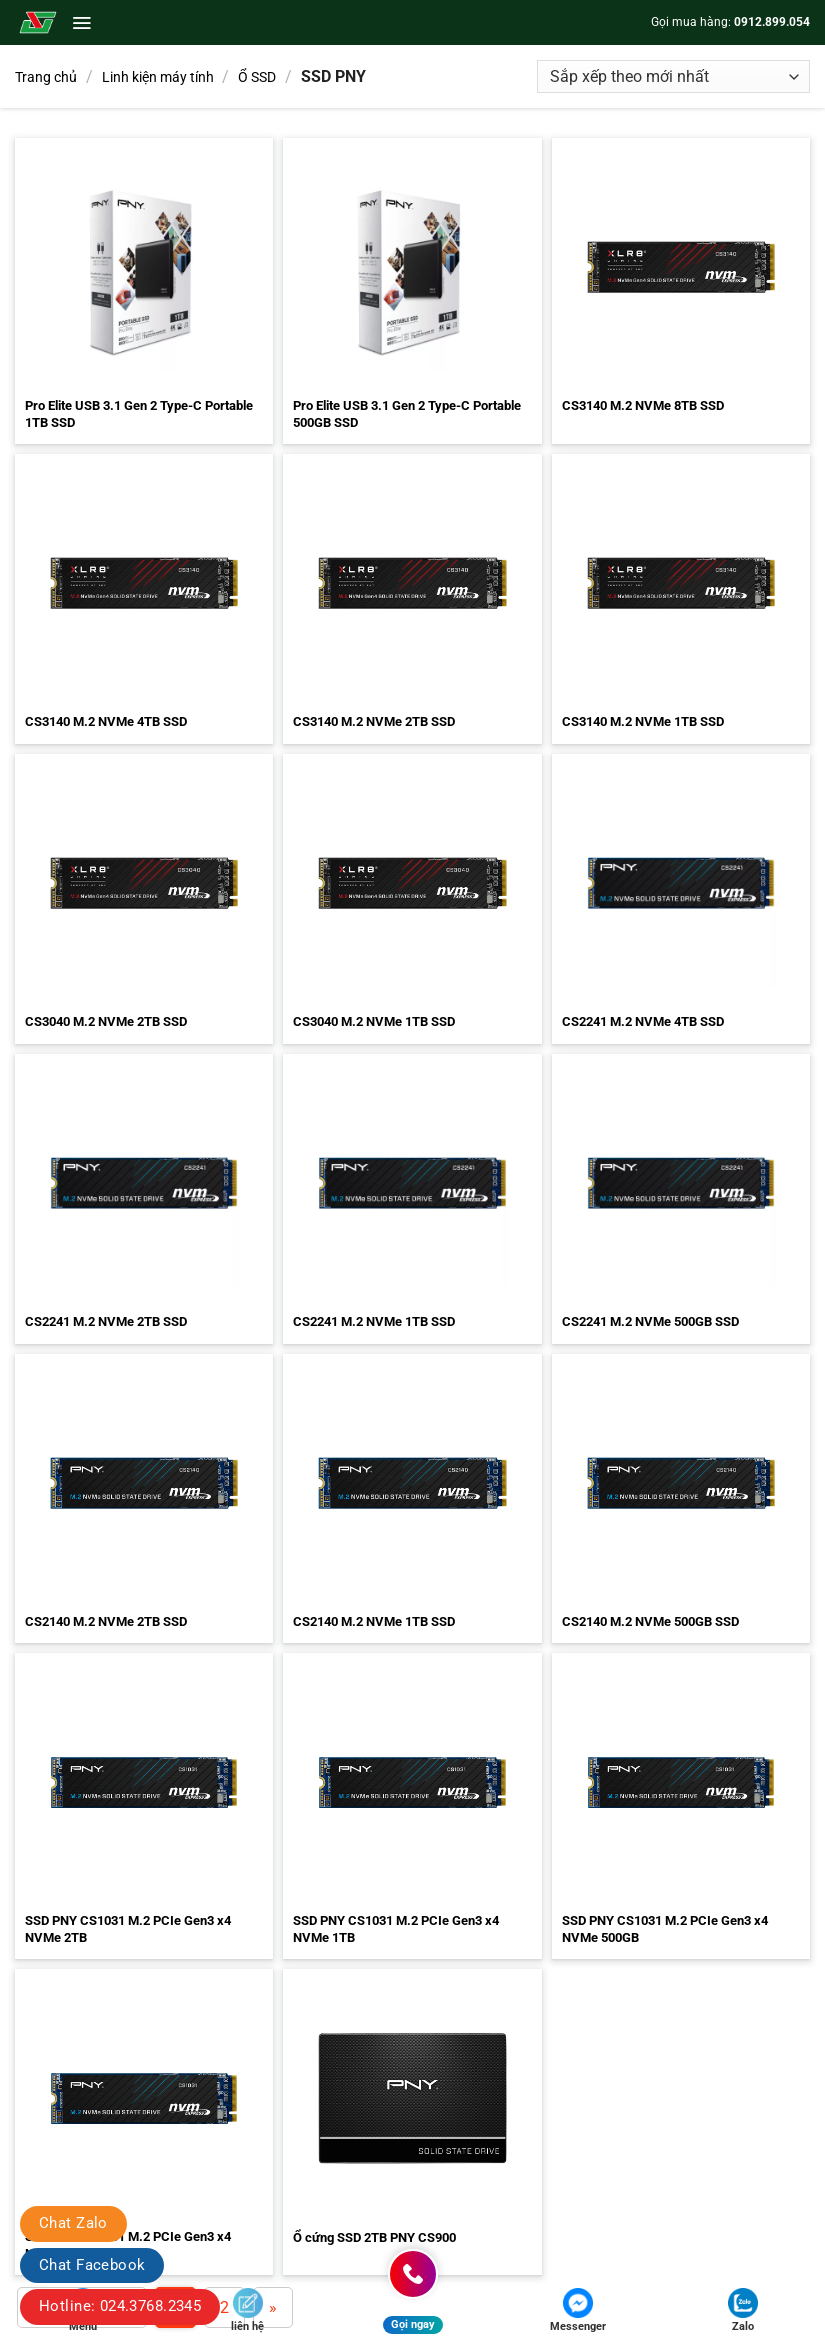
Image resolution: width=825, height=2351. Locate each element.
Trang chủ (46, 77)
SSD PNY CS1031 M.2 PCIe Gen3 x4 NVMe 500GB (665, 1929)
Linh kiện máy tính (158, 77)
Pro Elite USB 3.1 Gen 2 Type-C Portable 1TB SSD (139, 414)
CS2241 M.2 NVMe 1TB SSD (374, 1321)
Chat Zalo (73, 2223)
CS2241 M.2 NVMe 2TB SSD (106, 1321)
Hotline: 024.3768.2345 (120, 2306)
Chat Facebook (92, 2265)
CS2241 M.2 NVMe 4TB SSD (643, 1021)
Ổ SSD (257, 77)
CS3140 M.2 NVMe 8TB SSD (643, 405)
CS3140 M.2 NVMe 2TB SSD (374, 721)
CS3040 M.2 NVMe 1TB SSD (374, 1021)
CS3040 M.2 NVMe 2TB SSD (106, 1021)
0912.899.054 (772, 22)
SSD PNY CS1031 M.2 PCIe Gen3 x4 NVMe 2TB (128, 1929)
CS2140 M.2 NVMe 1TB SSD (374, 1621)
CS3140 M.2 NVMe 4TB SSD (106, 721)
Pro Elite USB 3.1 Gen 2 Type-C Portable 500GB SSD (407, 414)
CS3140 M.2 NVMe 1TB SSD (643, 721)
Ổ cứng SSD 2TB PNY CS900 (374, 2237)
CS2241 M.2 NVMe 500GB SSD (650, 1321)
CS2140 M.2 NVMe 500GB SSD (650, 1621)
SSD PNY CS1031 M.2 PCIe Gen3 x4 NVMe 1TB (396, 1929)
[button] (81, 23)
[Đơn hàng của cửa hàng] (673, 76)
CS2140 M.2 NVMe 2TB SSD (106, 1621)
